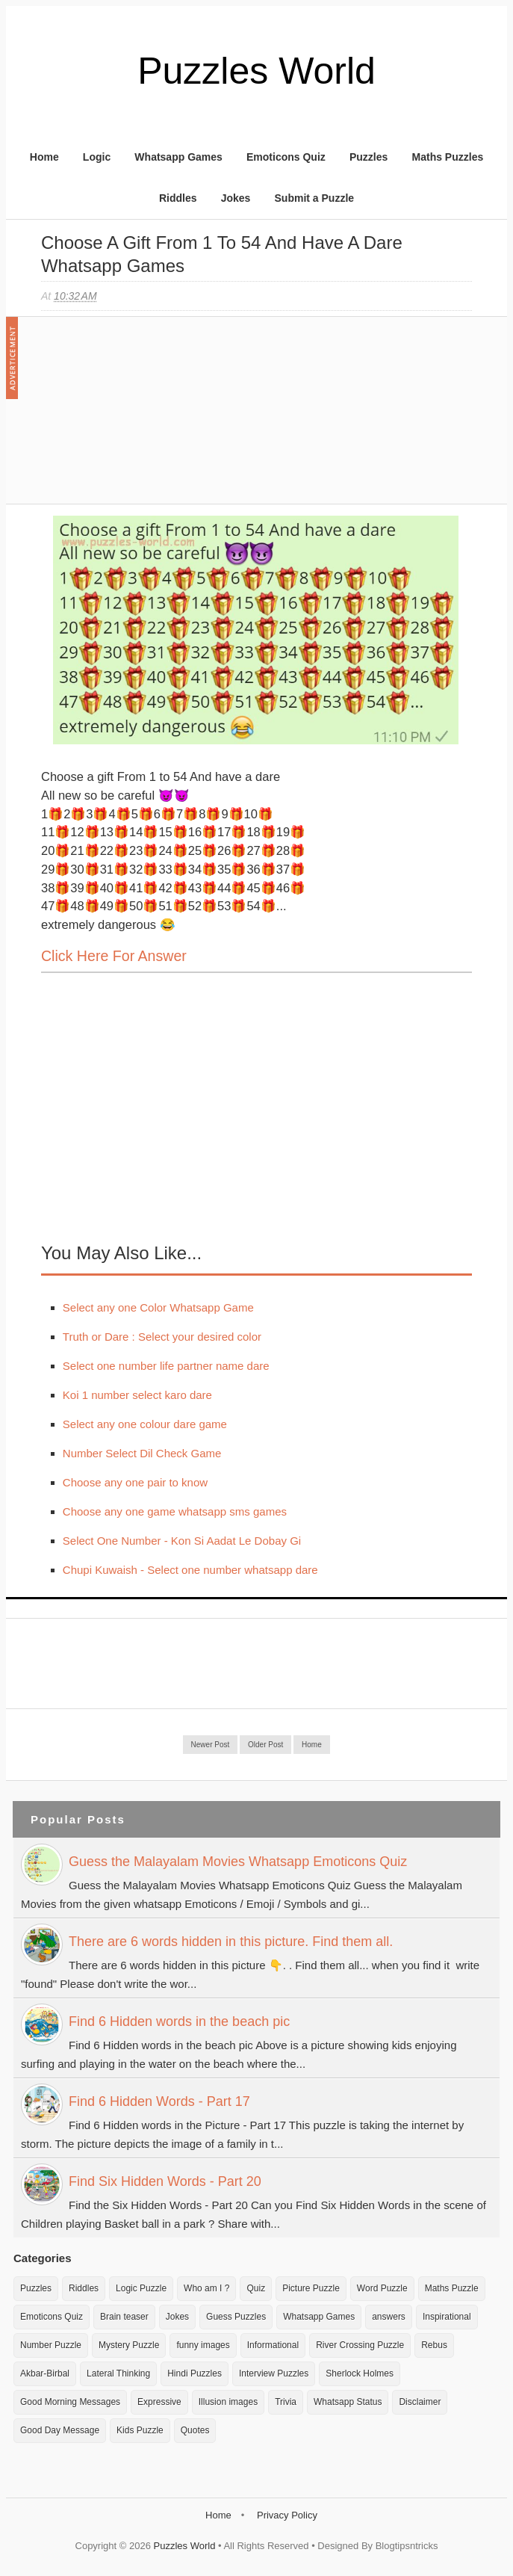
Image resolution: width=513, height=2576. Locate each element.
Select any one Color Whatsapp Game (158, 1307)
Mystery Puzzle (129, 2345)
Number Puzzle (50, 2345)
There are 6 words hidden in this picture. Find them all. (231, 1941)
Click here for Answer (114, 956)
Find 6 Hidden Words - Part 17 (159, 2101)
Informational (273, 2345)
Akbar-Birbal (44, 2373)
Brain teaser (124, 2316)
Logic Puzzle (141, 2288)
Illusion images (228, 2402)
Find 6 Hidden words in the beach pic (179, 2021)
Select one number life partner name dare (166, 1365)
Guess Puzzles (236, 2316)
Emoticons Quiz (286, 157)
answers (388, 2316)
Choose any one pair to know (135, 1482)
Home (44, 157)
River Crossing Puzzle (360, 2345)
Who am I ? (206, 2288)
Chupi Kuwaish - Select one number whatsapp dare (190, 1569)
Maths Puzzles (448, 157)
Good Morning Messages (70, 2402)
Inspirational (447, 2316)
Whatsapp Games (178, 157)
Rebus (434, 2345)
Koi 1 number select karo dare (137, 1395)
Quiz (255, 2288)
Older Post (265, 1745)
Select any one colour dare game (145, 1424)
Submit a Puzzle (315, 198)
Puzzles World (256, 71)
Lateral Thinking (118, 2373)
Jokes (236, 198)
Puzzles (368, 157)
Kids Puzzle (140, 2430)
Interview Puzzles (273, 2373)
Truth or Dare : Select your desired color (162, 1336)
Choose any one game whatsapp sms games (175, 1511)
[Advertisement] (153, 417)
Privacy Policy (287, 2515)
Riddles (178, 198)
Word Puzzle (382, 2288)
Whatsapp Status (348, 2402)
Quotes (195, 2430)
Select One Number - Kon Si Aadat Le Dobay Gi (182, 1540)
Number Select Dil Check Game (142, 1453)
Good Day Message (59, 2430)
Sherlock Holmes (360, 2373)
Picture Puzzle (311, 2288)
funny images (202, 2345)
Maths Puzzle (452, 2288)
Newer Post (210, 1745)
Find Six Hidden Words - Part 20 (165, 2181)
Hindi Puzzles (194, 2373)
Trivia (285, 2402)
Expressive (159, 2402)
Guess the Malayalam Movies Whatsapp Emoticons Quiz (238, 1861)
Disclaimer (420, 2402)
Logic (97, 157)
